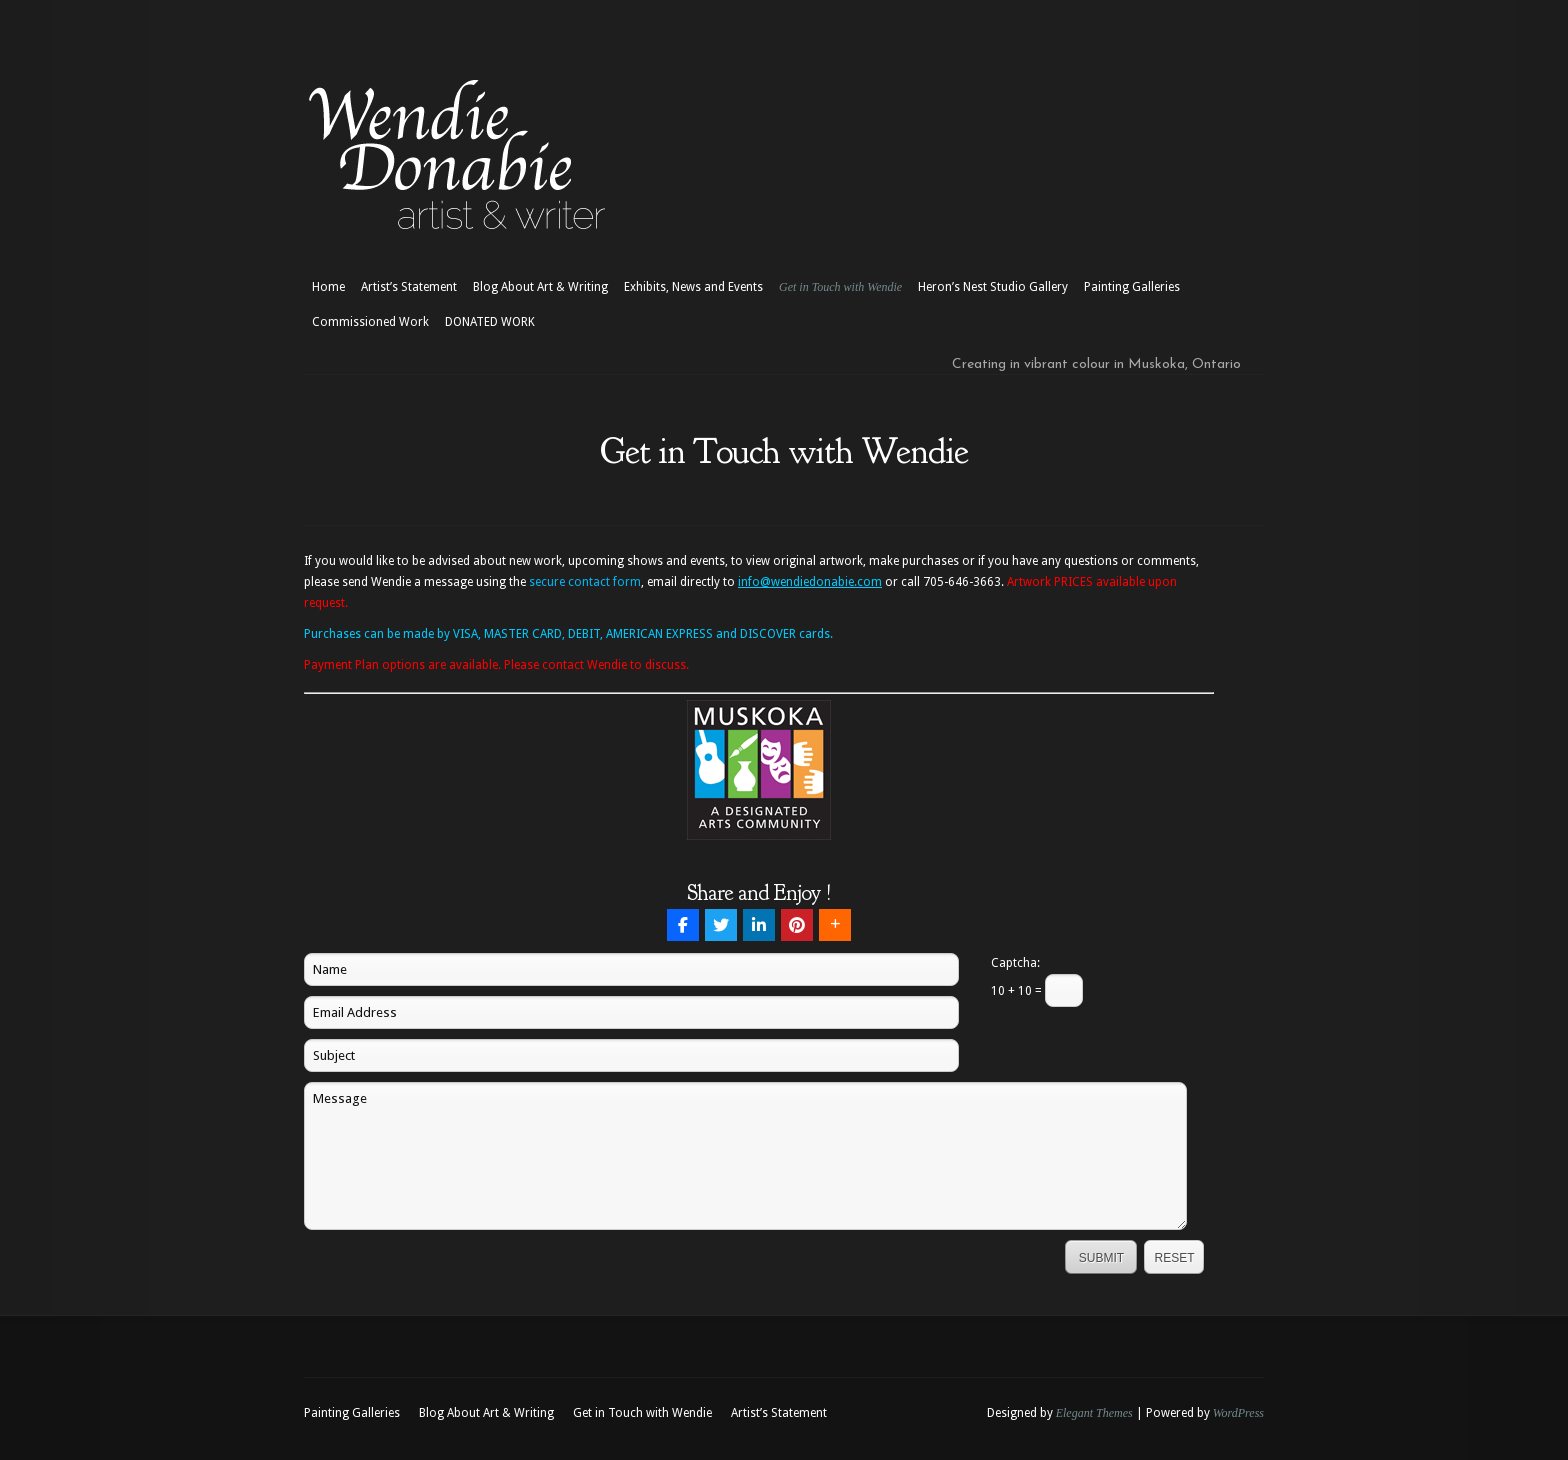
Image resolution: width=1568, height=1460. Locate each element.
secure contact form (585, 582)
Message (745, 1156)
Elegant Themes (1094, 1413)
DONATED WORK (490, 322)
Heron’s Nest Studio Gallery (993, 287)
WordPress (1238, 1413)
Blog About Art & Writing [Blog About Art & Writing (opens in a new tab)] (540, 287)
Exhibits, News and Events (693, 287)
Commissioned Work (370, 322)
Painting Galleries (1132, 287)
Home (328, 287)
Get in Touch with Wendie (840, 287)
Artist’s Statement (409, 287)
